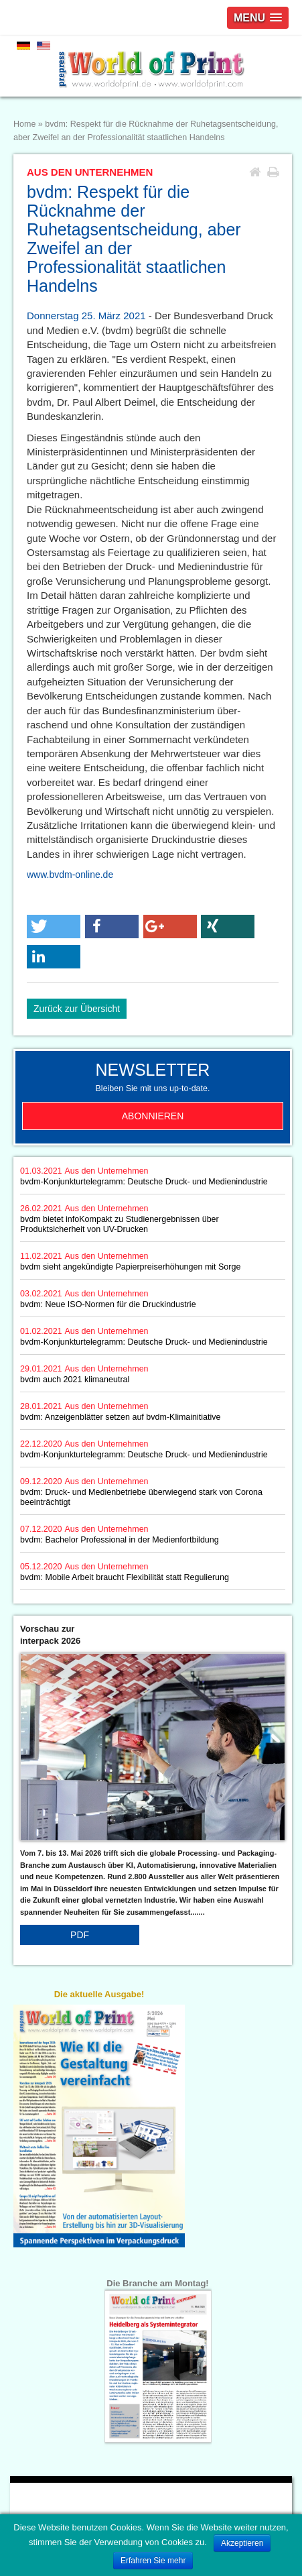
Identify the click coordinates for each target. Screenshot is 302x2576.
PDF (79, 1934)
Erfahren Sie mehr (153, 2560)
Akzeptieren (242, 2543)
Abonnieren (153, 1116)
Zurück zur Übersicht (76, 1008)
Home (24, 124)
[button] (53, 926)
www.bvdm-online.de (70, 874)
